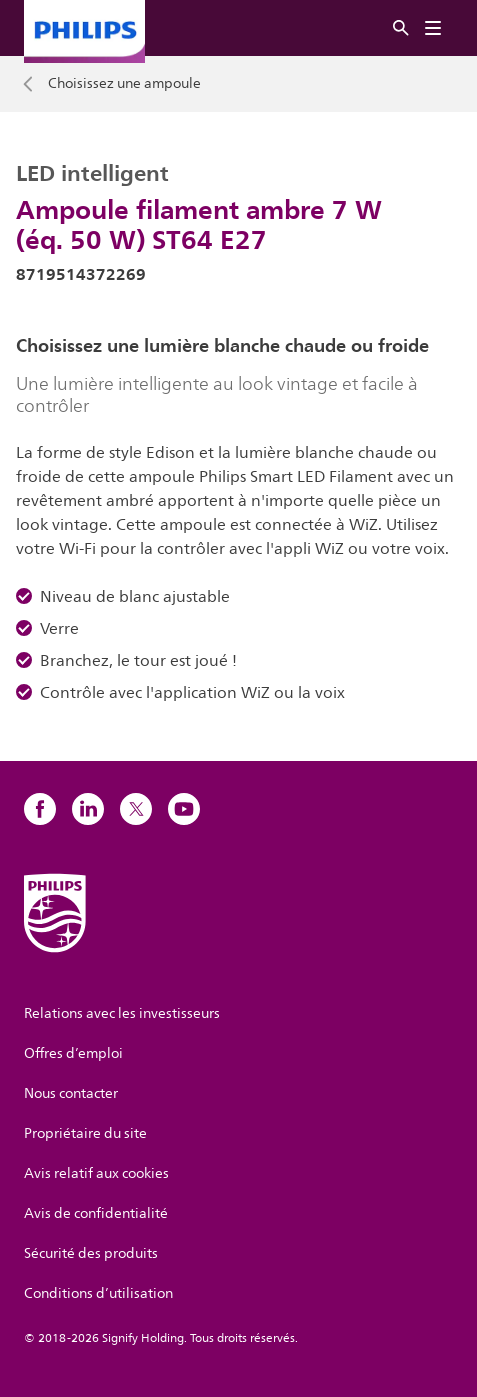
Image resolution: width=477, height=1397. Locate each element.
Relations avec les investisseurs (122, 1013)
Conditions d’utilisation (98, 1293)
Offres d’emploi (73, 1053)
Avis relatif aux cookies (96, 1173)
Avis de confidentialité (96, 1213)
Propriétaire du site (85, 1133)
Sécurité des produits (91, 1253)
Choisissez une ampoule (124, 84)
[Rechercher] (401, 28)
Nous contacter (71, 1093)
